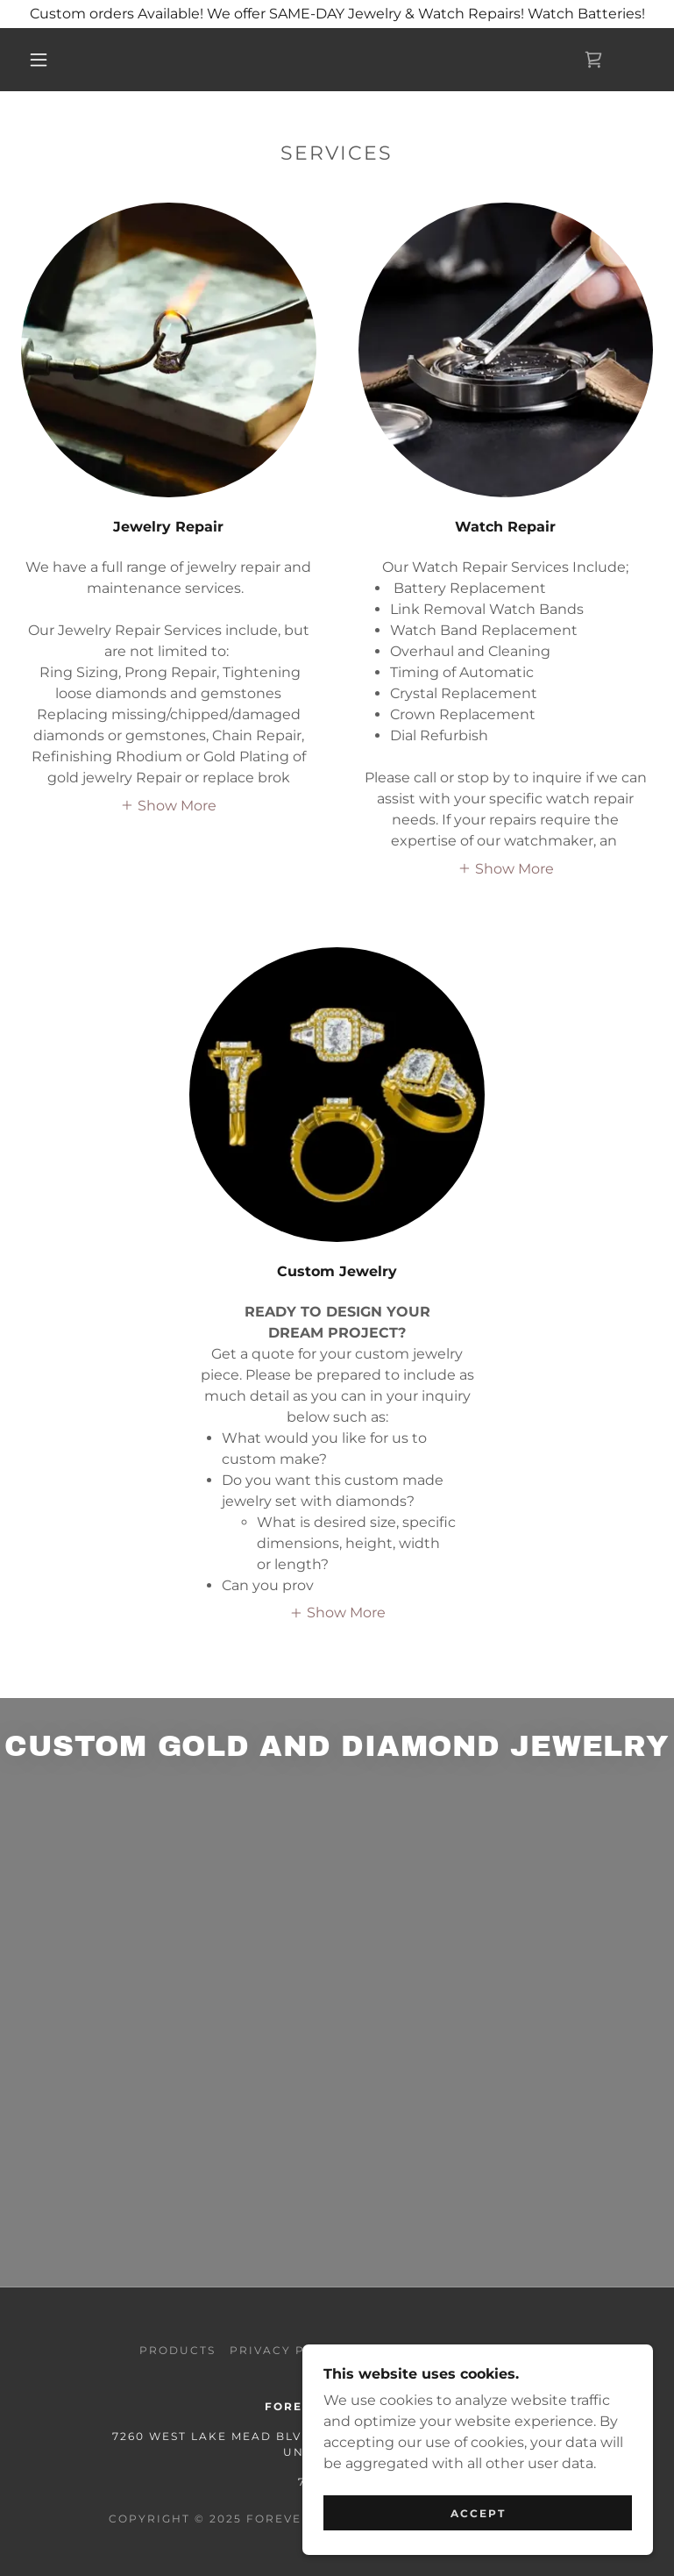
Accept (478, 2513)
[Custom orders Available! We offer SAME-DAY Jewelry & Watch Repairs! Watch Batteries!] (337, 14)
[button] (38, 59)
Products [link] (177, 2350)
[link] (593, 59)
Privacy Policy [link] (288, 2350)
